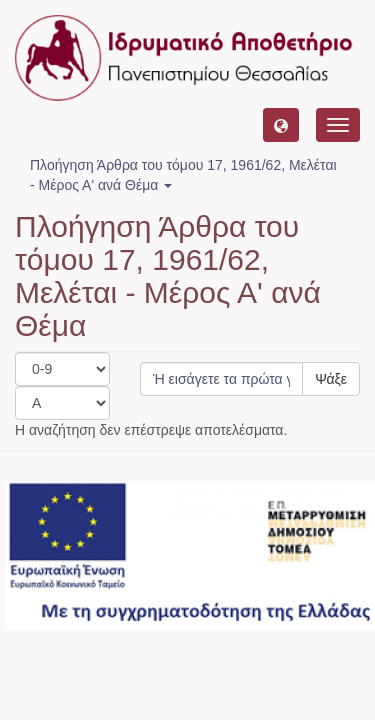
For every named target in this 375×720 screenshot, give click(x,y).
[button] (281, 125)
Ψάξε (331, 379)
